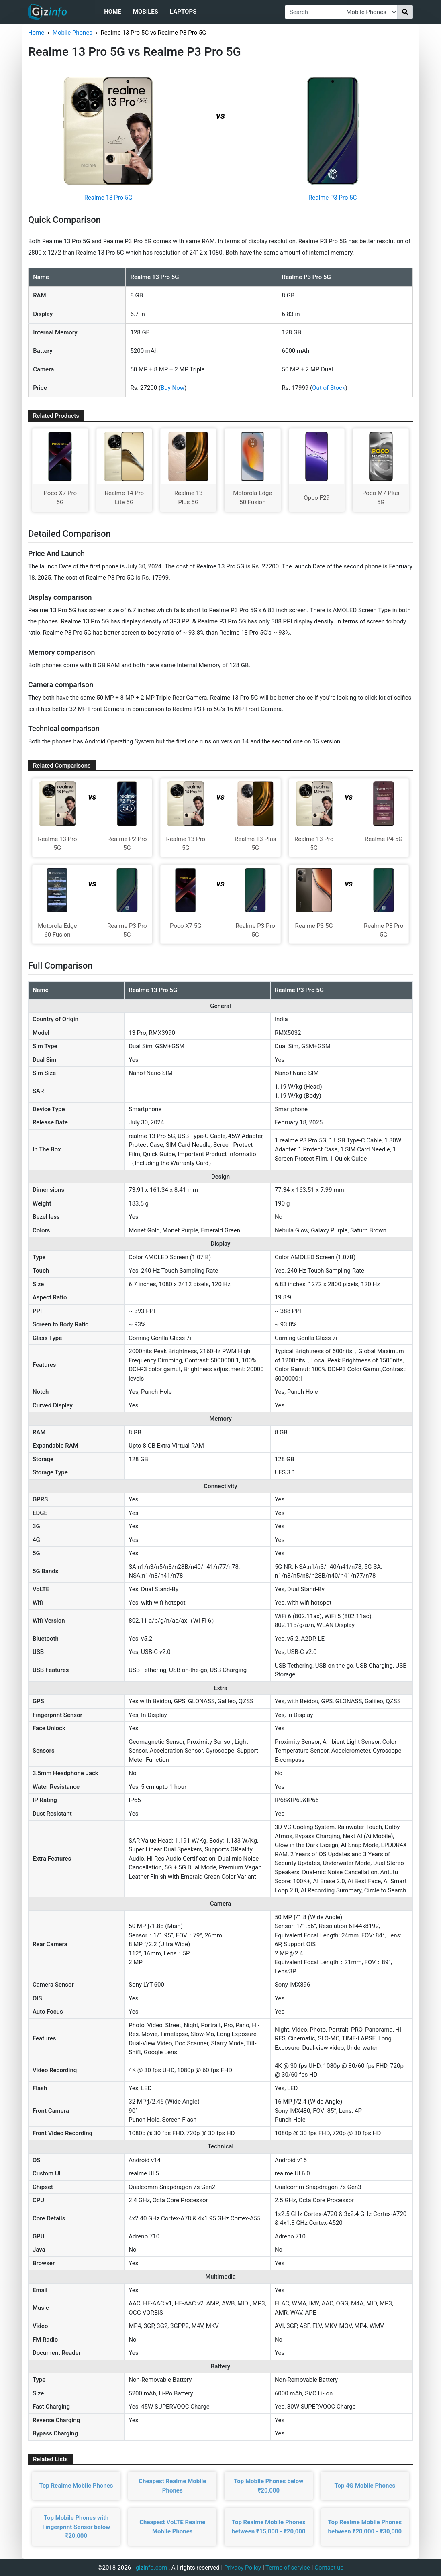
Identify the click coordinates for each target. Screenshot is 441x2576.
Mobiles (145, 11)
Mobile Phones (72, 32)
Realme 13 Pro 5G (108, 197)
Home (112, 11)
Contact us (328, 2567)
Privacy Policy (242, 2567)
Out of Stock (328, 387)
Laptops (183, 11)
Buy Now (172, 387)
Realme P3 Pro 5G (332, 197)
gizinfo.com (151, 2567)
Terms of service (287, 2567)
